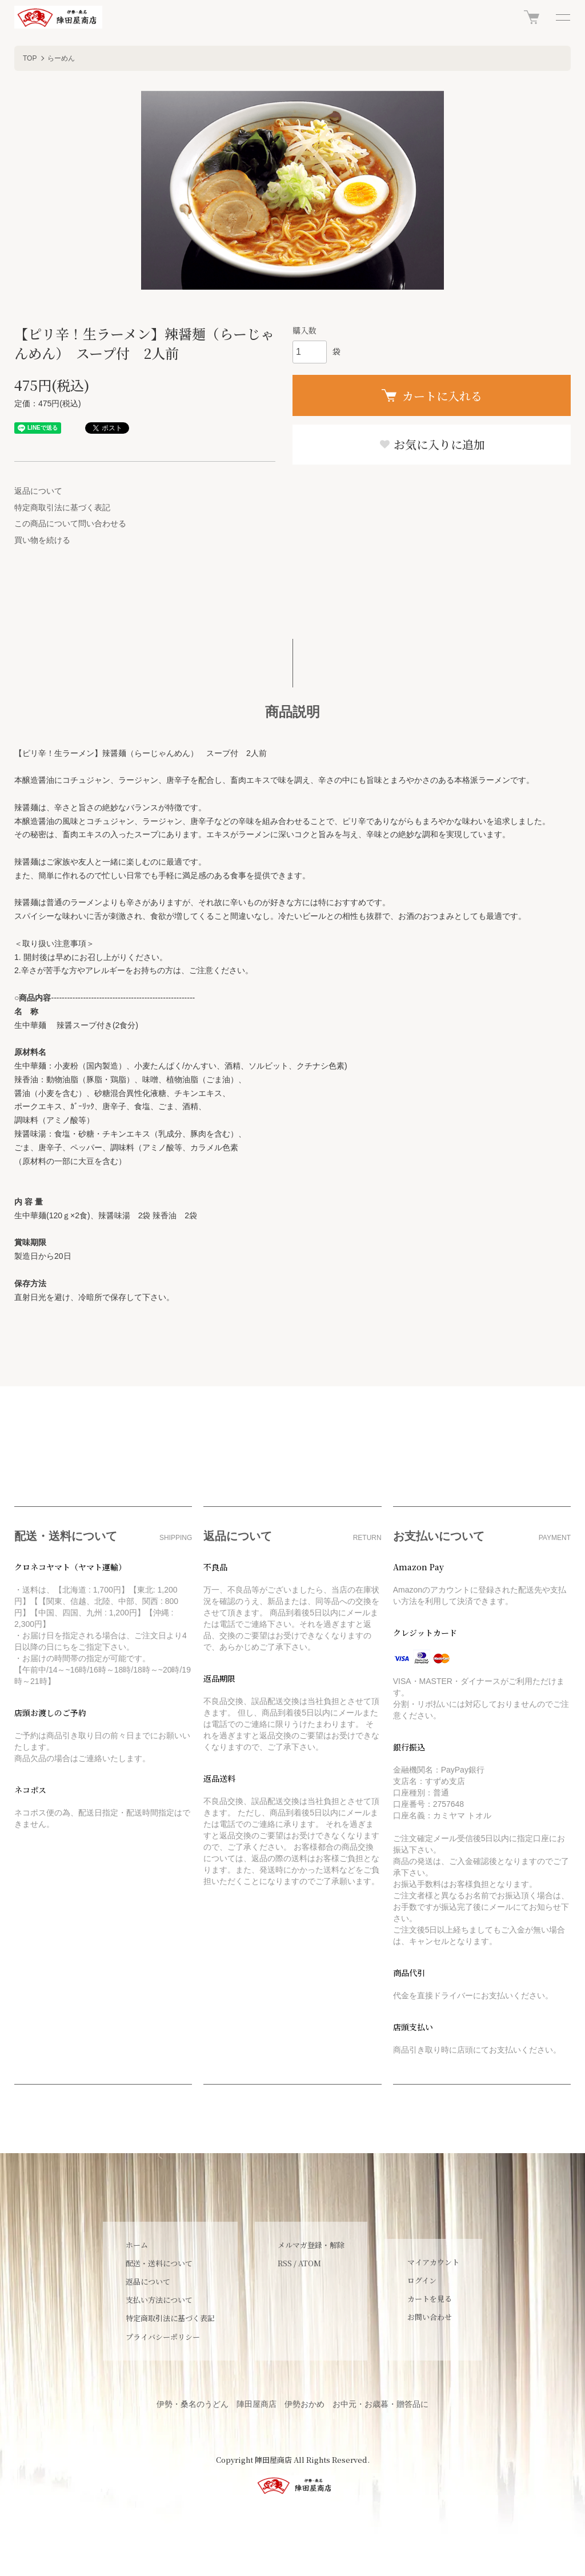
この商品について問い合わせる (70, 523)
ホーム (137, 2244)
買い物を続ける (42, 540)
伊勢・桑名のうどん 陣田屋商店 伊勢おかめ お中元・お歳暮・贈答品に (292, 2404)
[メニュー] (562, 17)
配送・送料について (159, 2263)
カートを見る (429, 2298)
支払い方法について (159, 2299)
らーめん (61, 58)
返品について (38, 490)
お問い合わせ (429, 2316)
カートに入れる (432, 395)
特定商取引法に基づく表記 (62, 507)
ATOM (309, 2263)
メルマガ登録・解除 (311, 2244)
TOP (30, 58)
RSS (285, 2263)
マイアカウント (433, 2262)
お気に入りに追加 (432, 444)
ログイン (421, 2280)
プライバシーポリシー (163, 2336)
